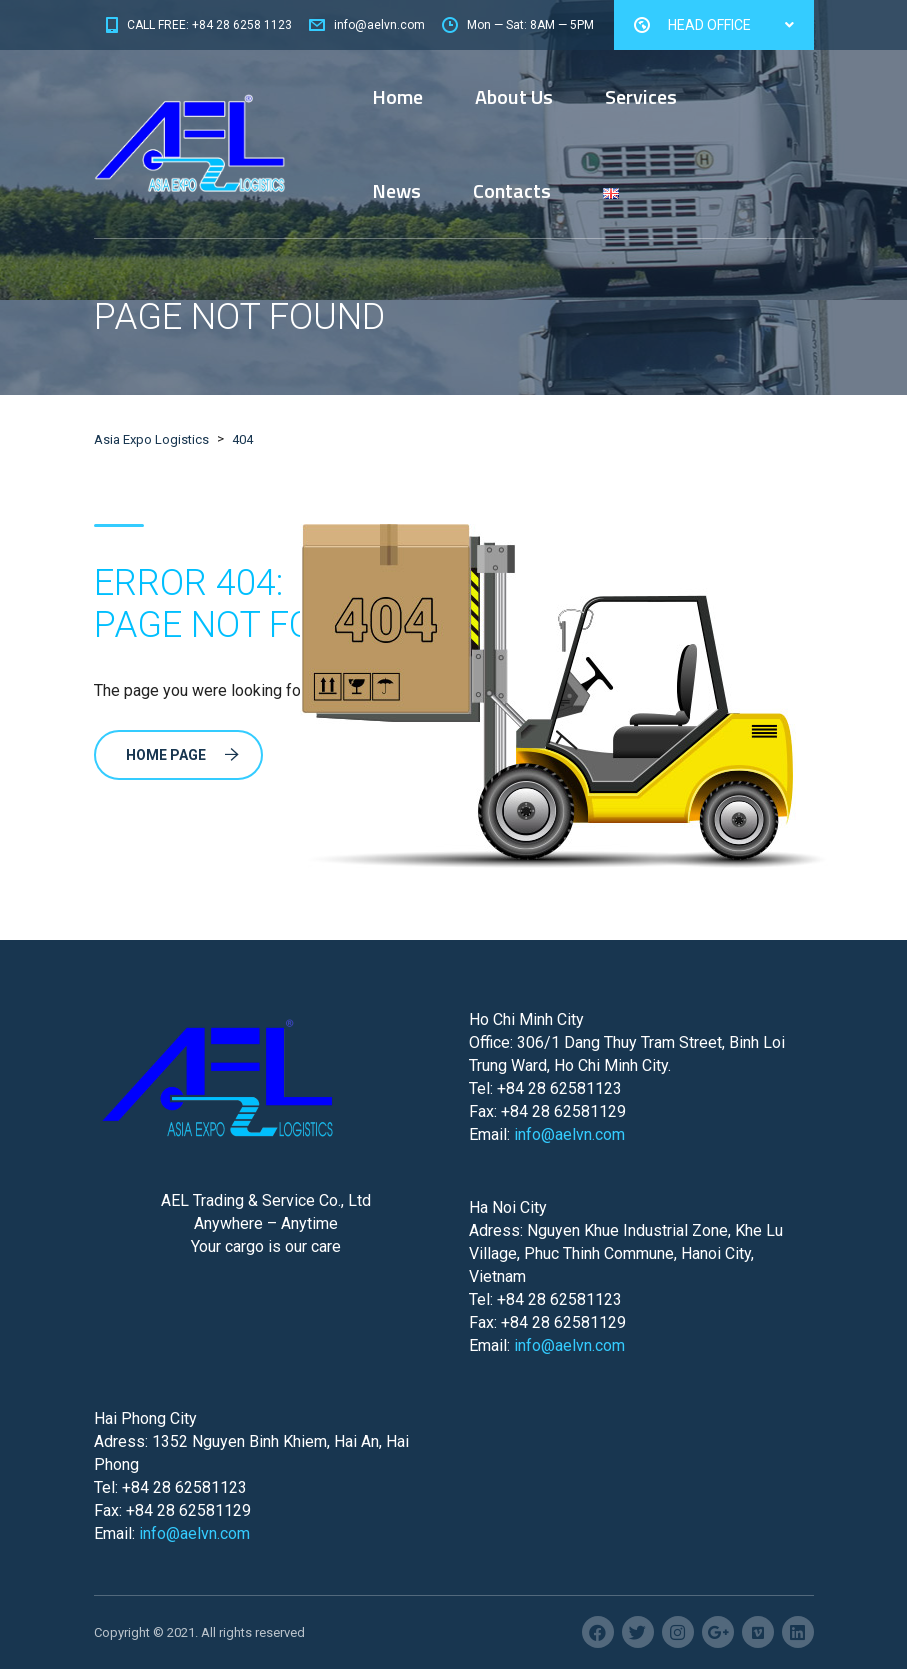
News (396, 190)
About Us (514, 96)
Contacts (512, 190)
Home (397, 96)
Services (641, 96)
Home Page (182, 755)
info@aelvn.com (569, 1134)
